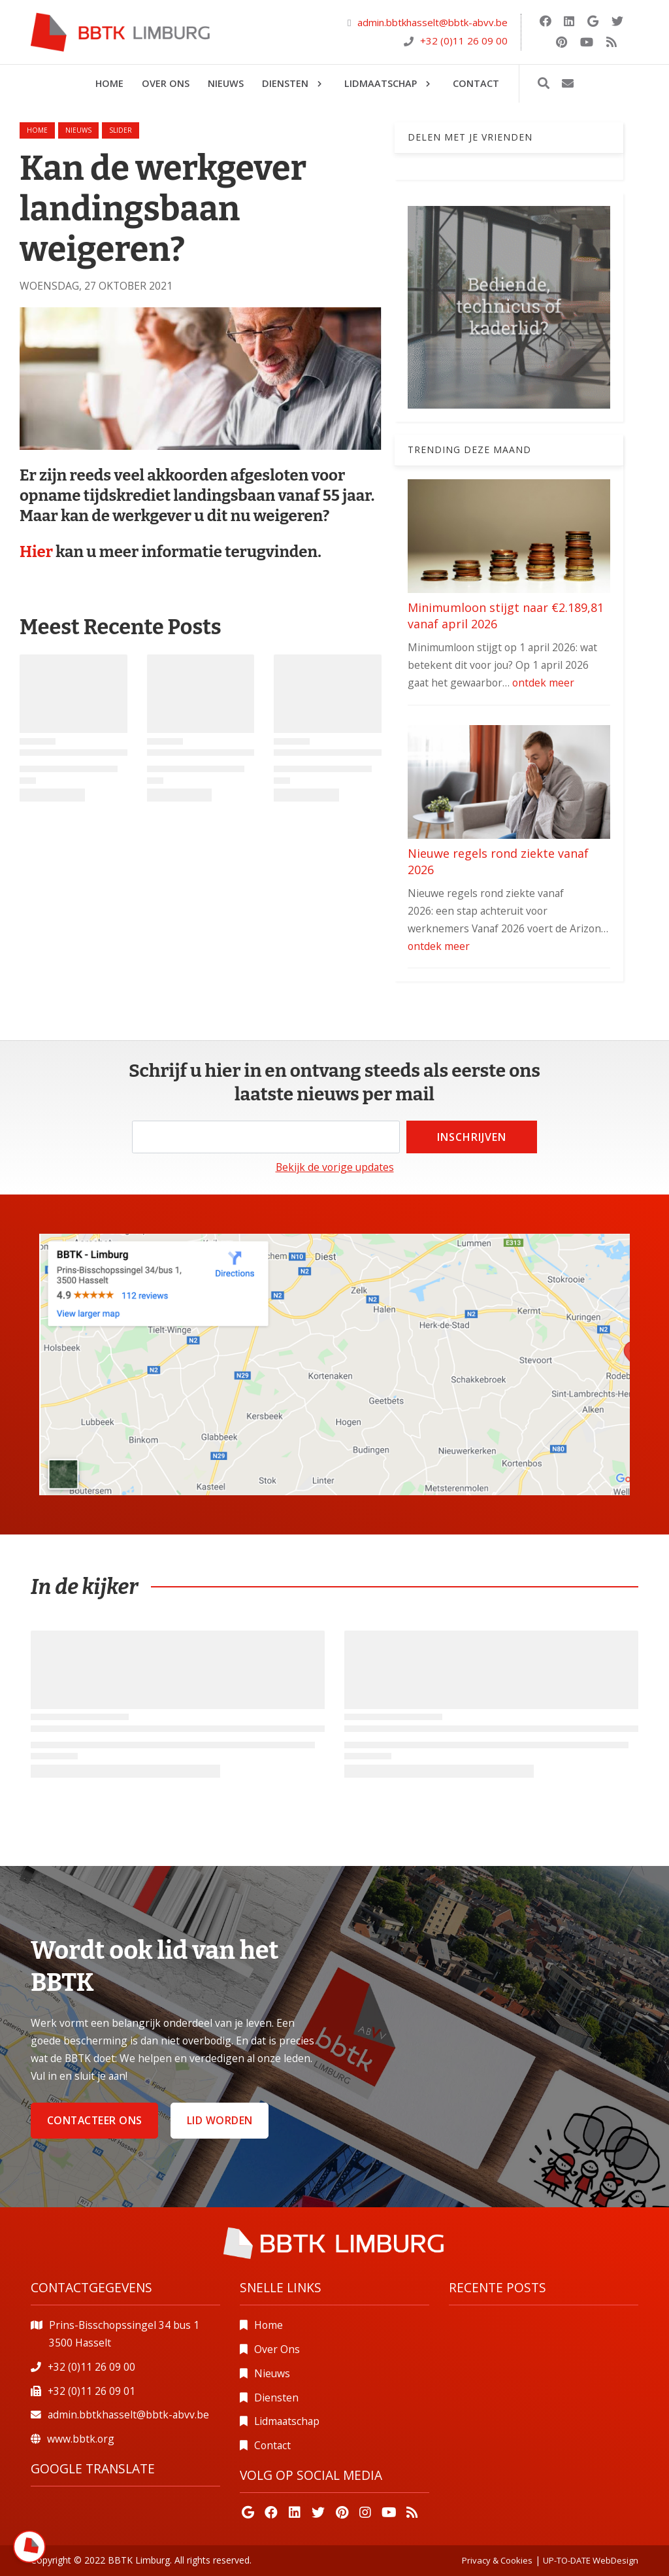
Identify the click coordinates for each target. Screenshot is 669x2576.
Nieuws (272, 2373)
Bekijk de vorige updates (335, 1167)
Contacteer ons (94, 2120)
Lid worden (220, 2120)
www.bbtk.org (80, 2439)
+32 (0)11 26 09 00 (464, 40)
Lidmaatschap (286, 2421)
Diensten (276, 2397)
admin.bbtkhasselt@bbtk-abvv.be (432, 22)
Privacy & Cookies (497, 2560)
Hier (38, 552)
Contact (272, 2445)
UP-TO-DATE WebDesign (590, 2560)
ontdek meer (543, 682)
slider (120, 130)
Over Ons (277, 2349)
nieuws (78, 130)
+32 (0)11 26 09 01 (91, 2391)
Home (37, 130)
